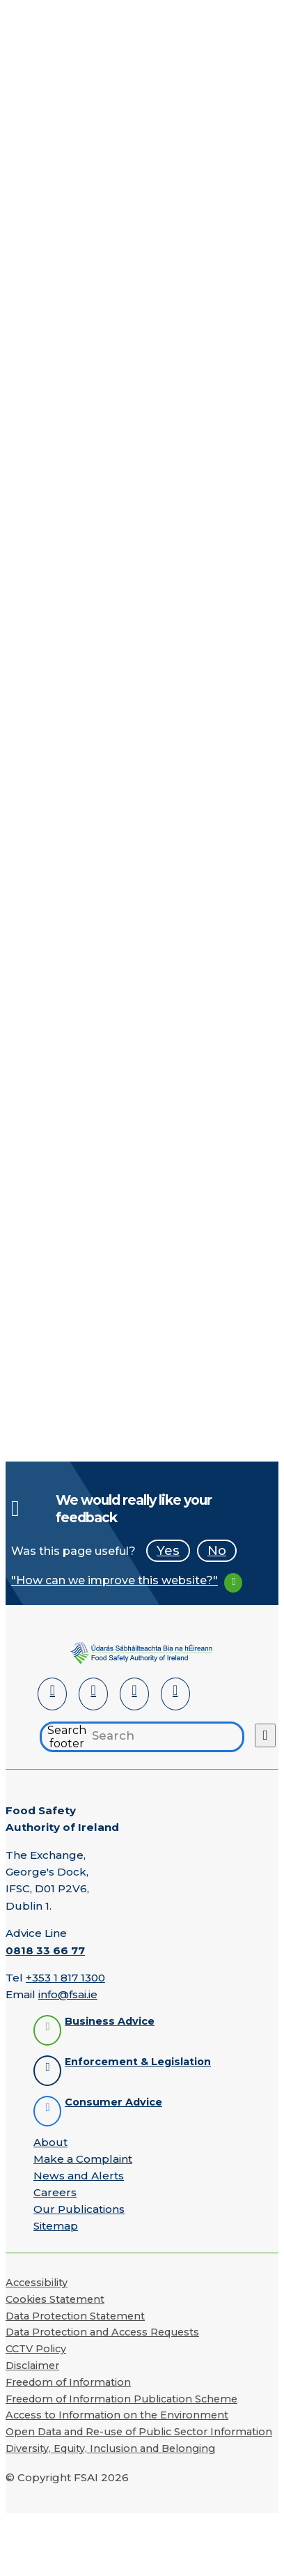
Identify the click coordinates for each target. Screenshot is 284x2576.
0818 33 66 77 (45, 1950)
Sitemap (55, 2225)
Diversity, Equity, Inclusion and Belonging (110, 2448)
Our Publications (79, 2209)
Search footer (66, 1737)
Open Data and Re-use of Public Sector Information (139, 2431)
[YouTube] (134, 1694)
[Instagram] (175, 1694)
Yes (168, 1550)
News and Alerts (78, 2175)
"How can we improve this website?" (114, 1580)
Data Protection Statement (75, 2316)
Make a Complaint (82, 2158)
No (216, 1550)
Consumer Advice (113, 2102)
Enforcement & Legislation (138, 2062)
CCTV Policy (36, 2349)
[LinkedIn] (52, 1694)
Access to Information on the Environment (117, 2415)
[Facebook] (93, 1694)
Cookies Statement (55, 2299)
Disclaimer (32, 2365)
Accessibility (37, 2282)
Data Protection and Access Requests (102, 2332)
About (50, 2142)
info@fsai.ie (67, 1994)
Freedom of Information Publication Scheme (121, 2399)
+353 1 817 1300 (65, 1977)
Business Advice (110, 2021)
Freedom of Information (68, 2382)
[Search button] (265, 1735)
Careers (55, 2192)
